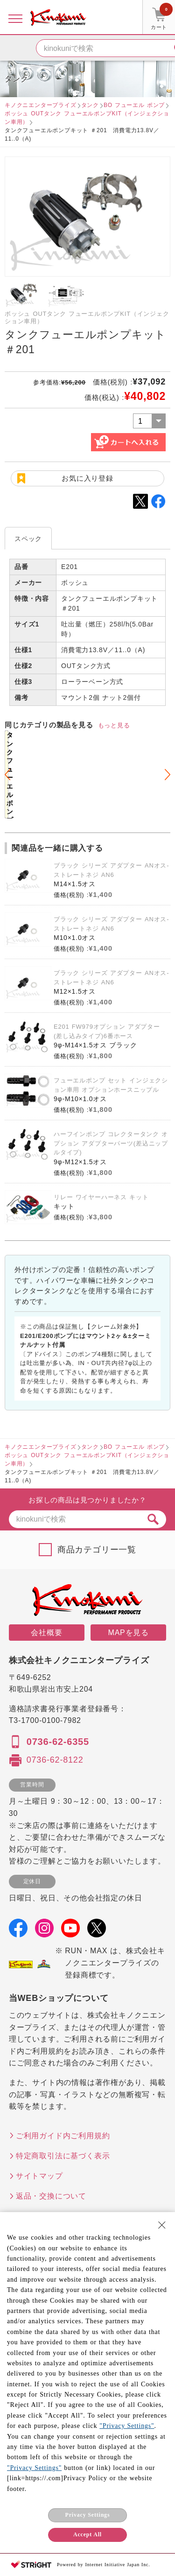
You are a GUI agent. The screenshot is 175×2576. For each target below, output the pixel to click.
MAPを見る (128, 1633)
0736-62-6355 (58, 1741)
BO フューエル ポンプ (134, 105)
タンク (90, 105)
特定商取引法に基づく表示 (63, 2156)
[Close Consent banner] (162, 2225)
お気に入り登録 (87, 478)
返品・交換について (51, 2196)
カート (162, 18)
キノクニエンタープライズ (41, 105)
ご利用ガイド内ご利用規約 (63, 2136)
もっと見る (114, 725)
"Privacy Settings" (126, 2425)
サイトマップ (39, 2176)
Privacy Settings (87, 2515)
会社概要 (46, 1633)
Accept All (87, 2534)
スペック (28, 538)
